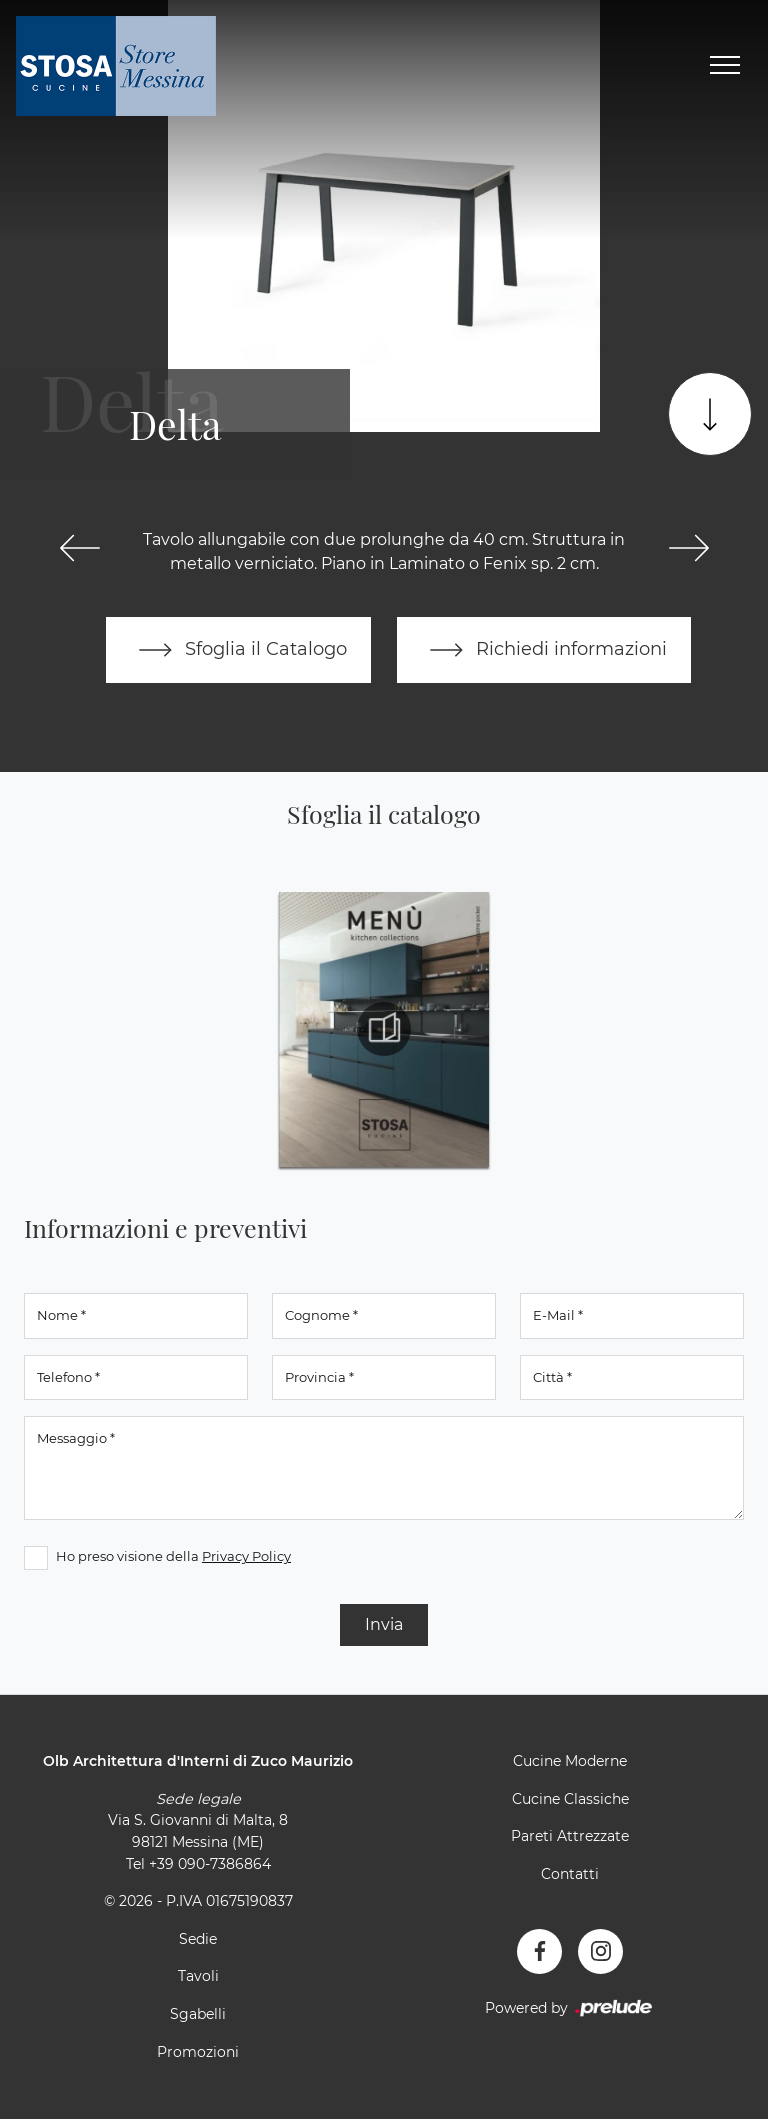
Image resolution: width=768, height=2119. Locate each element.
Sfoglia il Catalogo (238, 650)
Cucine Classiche (570, 1799)
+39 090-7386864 (210, 1864)
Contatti (570, 1874)
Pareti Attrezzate (570, 1836)
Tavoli (198, 1976)
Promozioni (198, 2052)
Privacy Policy (246, 1556)
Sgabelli (198, 2014)
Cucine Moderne (570, 1761)
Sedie (198, 1939)
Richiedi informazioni (544, 650)
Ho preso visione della (173, 1556)
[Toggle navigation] (725, 66)
